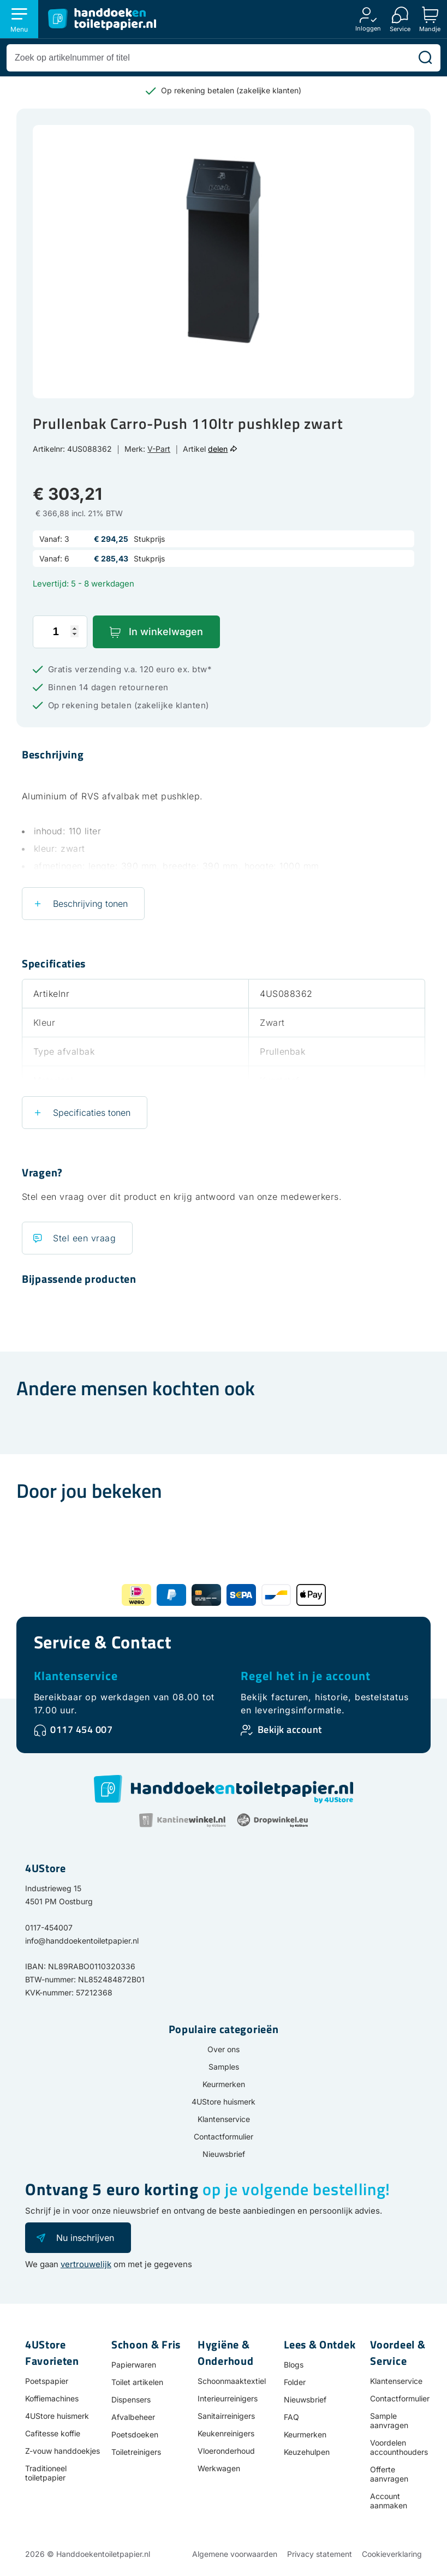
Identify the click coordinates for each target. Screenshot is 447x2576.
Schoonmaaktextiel (232, 2381)
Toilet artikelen (137, 2382)
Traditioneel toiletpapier (46, 2473)
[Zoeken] (425, 57)
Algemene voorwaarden (234, 2554)
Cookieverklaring (392, 2554)
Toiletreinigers (136, 2452)
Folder (295, 2382)
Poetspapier (46, 2381)
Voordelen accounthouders (399, 2447)
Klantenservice (76, 1675)
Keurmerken (223, 2084)
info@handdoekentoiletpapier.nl (82, 1940)
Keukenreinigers (226, 2433)
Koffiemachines (52, 2398)
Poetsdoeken (134, 2434)
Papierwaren (133, 2364)
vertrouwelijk (86, 2264)
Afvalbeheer (133, 2417)
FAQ (291, 2417)
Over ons (223, 2049)
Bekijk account (290, 1729)
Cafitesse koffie (52, 2433)
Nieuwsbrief (223, 2154)
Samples (223, 2066)
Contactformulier (223, 2136)
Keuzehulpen (307, 2452)
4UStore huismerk (223, 2101)
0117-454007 (49, 1927)
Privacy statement (319, 2554)
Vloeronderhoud (226, 2450)
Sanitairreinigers (226, 2415)
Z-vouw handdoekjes (62, 2450)
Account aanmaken (388, 2500)
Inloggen (368, 28)
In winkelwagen (166, 631)
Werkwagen (219, 2468)
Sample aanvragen (389, 2420)
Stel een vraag (84, 1238)
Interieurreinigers (228, 2398)
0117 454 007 (81, 1729)
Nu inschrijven (85, 2237)
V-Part (158, 448)
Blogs (293, 2364)
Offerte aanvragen (389, 2474)
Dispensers (131, 2399)
